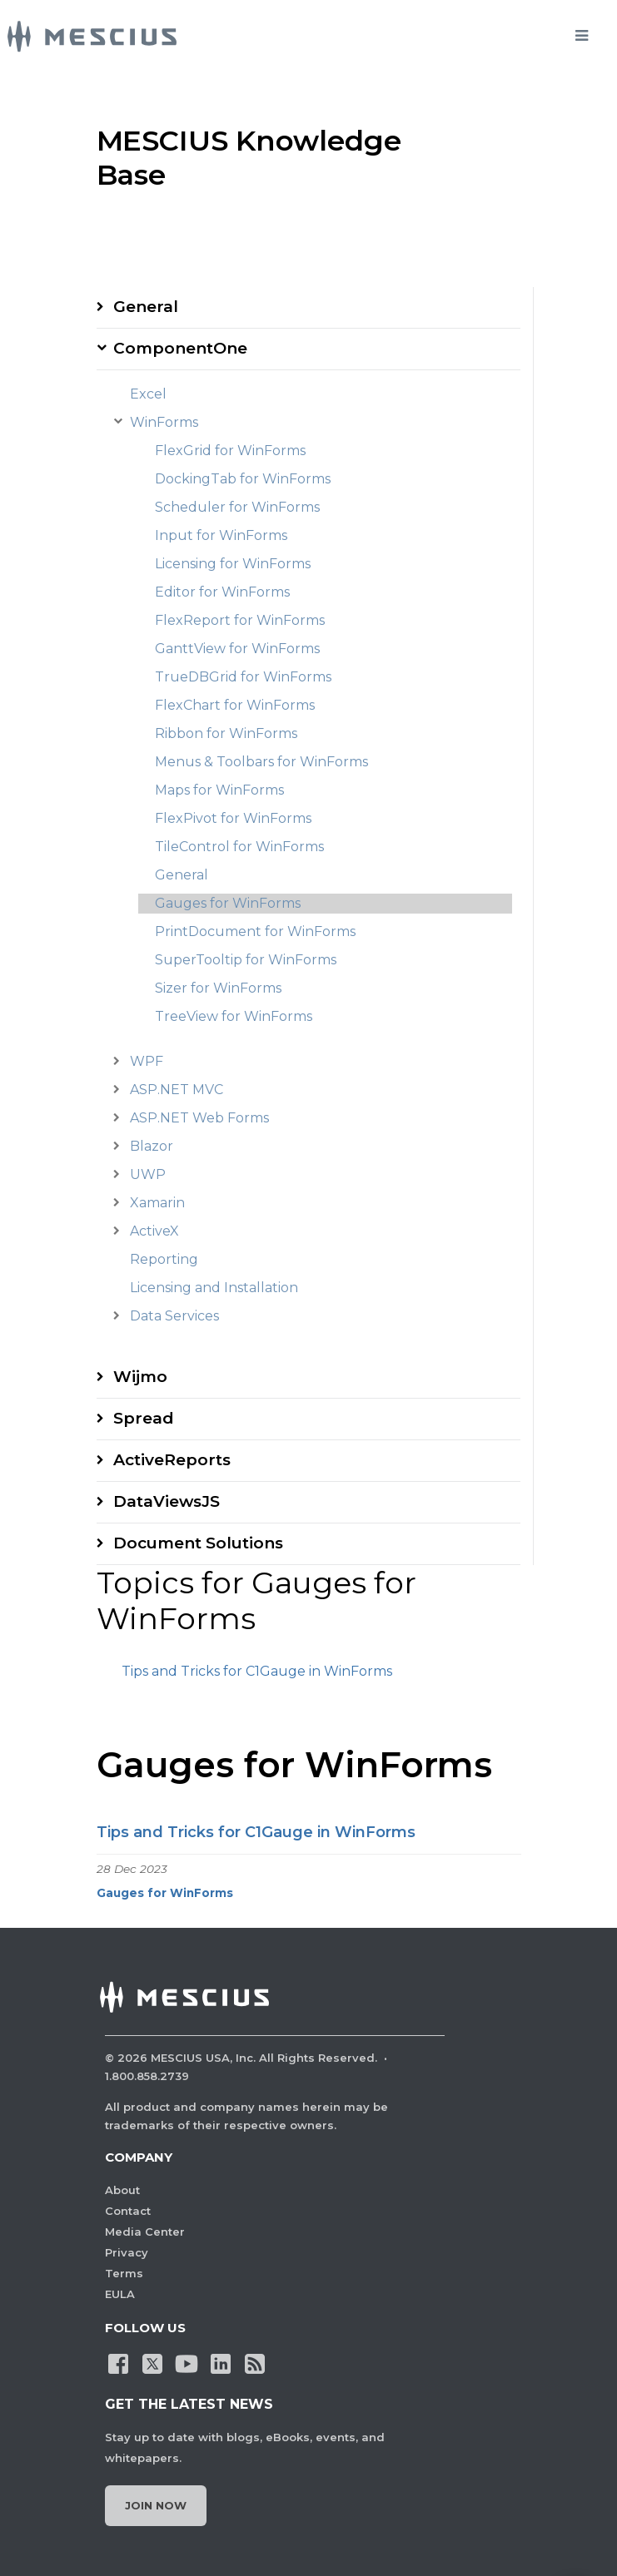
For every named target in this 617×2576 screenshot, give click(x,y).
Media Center (145, 2231)
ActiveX (154, 1231)
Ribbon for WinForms (226, 733)
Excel (148, 394)
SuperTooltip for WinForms (245, 960)
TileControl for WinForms (239, 847)
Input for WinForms (221, 535)
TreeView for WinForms (233, 1016)
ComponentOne (180, 348)
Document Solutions (198, 1543)
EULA (120, 2294)
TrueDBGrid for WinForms (243, 677)
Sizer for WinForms (218, 988)
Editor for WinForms (222, 592)
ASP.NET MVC (176, 1089)
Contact (128, 2210)
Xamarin (157, 1203)
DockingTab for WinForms (243, 479)
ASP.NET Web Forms (199, 1118)
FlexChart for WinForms (235, 705)
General (145, 306)
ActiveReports (172, 1459)
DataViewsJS (166, 1501)
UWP (148, 1174)
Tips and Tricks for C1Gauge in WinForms (257, 1671)
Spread (143, 1418)
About (122, 2190)
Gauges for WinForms (228, 903)
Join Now (156, 2505)
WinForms (164, 422)
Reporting (164, 1259)
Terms (124, 2273)
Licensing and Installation (214, 1287)
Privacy (126, 2252)
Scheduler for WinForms (237, 507)
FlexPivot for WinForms (233, 818)
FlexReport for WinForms (240, 620)
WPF (146, 1061)
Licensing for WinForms (233, 564)
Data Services (174, 1316)
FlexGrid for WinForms (230, 450)
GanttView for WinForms (237, 648)
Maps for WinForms (219, 790)
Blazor (151, 1146)
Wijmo (140, 1376)
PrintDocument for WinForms (255, 931)
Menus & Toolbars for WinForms (261, 762)
